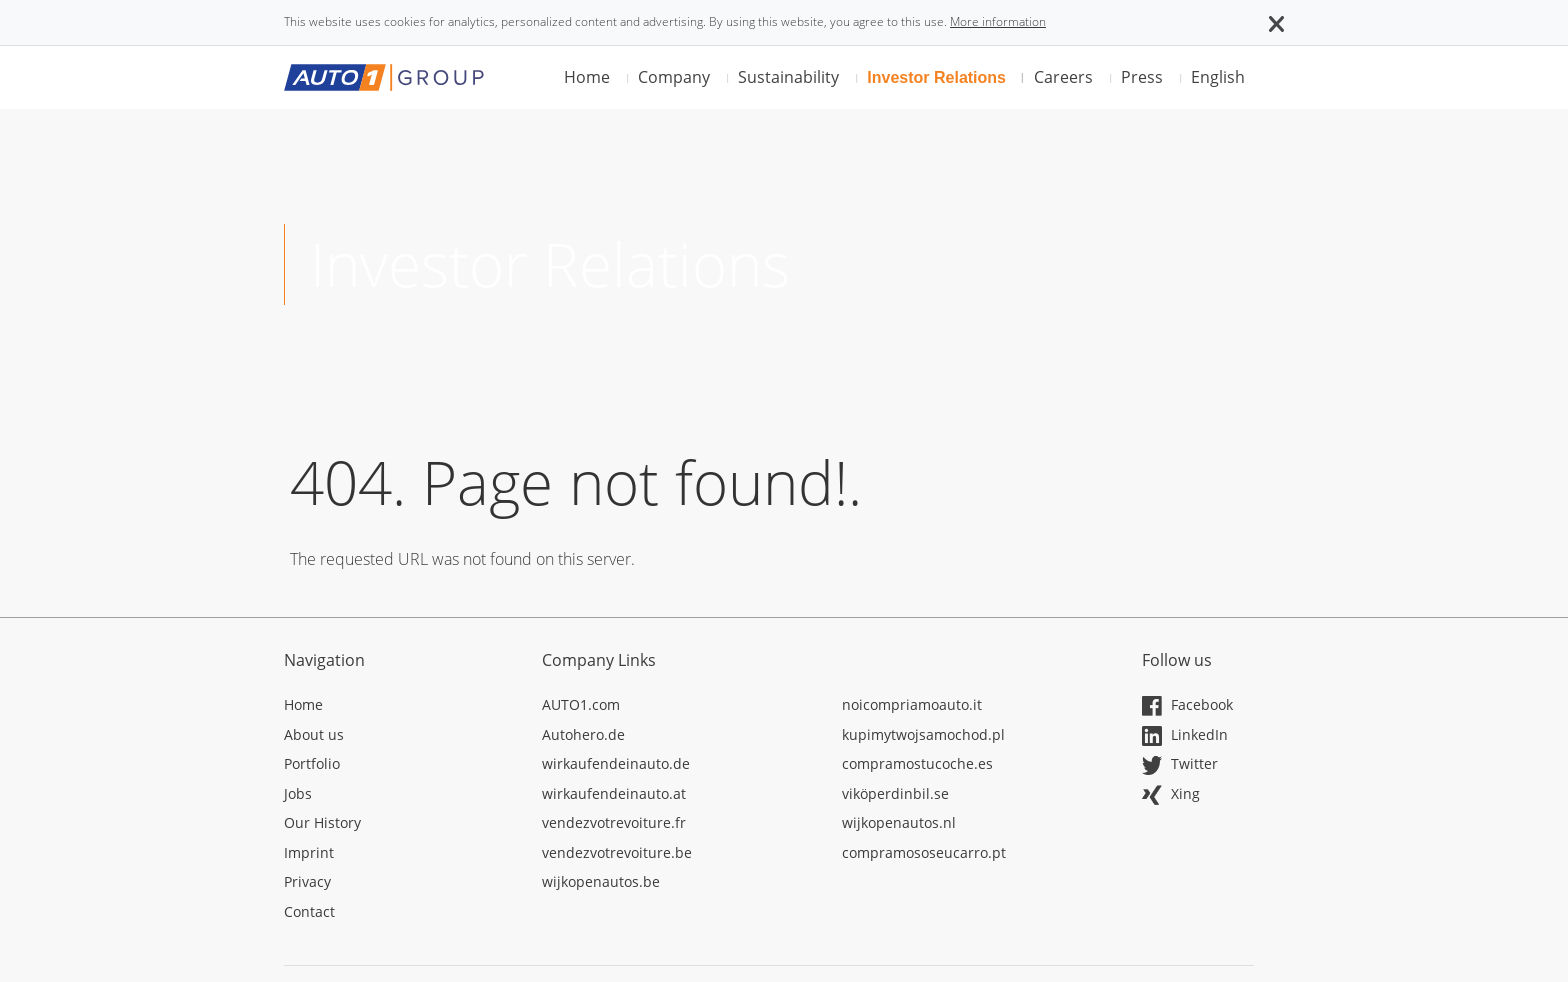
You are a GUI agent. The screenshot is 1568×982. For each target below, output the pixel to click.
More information (998, 21)
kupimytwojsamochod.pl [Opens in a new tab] (923, 734)
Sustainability (788, 77)
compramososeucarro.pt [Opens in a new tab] (924, 852)
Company (674, 77)
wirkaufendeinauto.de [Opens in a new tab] (616, 763)
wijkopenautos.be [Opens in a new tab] (601, 881)
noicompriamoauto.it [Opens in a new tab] (912, 704)
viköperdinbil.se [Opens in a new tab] (895, 793)
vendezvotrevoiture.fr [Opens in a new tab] (614, 822)
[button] (1276, 22)
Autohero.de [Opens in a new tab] (583, 734)
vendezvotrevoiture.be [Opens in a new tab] (617, 852)
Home (587, 77)
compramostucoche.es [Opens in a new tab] (917, 763)
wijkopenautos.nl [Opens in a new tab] (899, 822)
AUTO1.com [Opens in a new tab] (581, 704)
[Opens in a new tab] (398, 708)
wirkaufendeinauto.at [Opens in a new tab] (614, 793)
